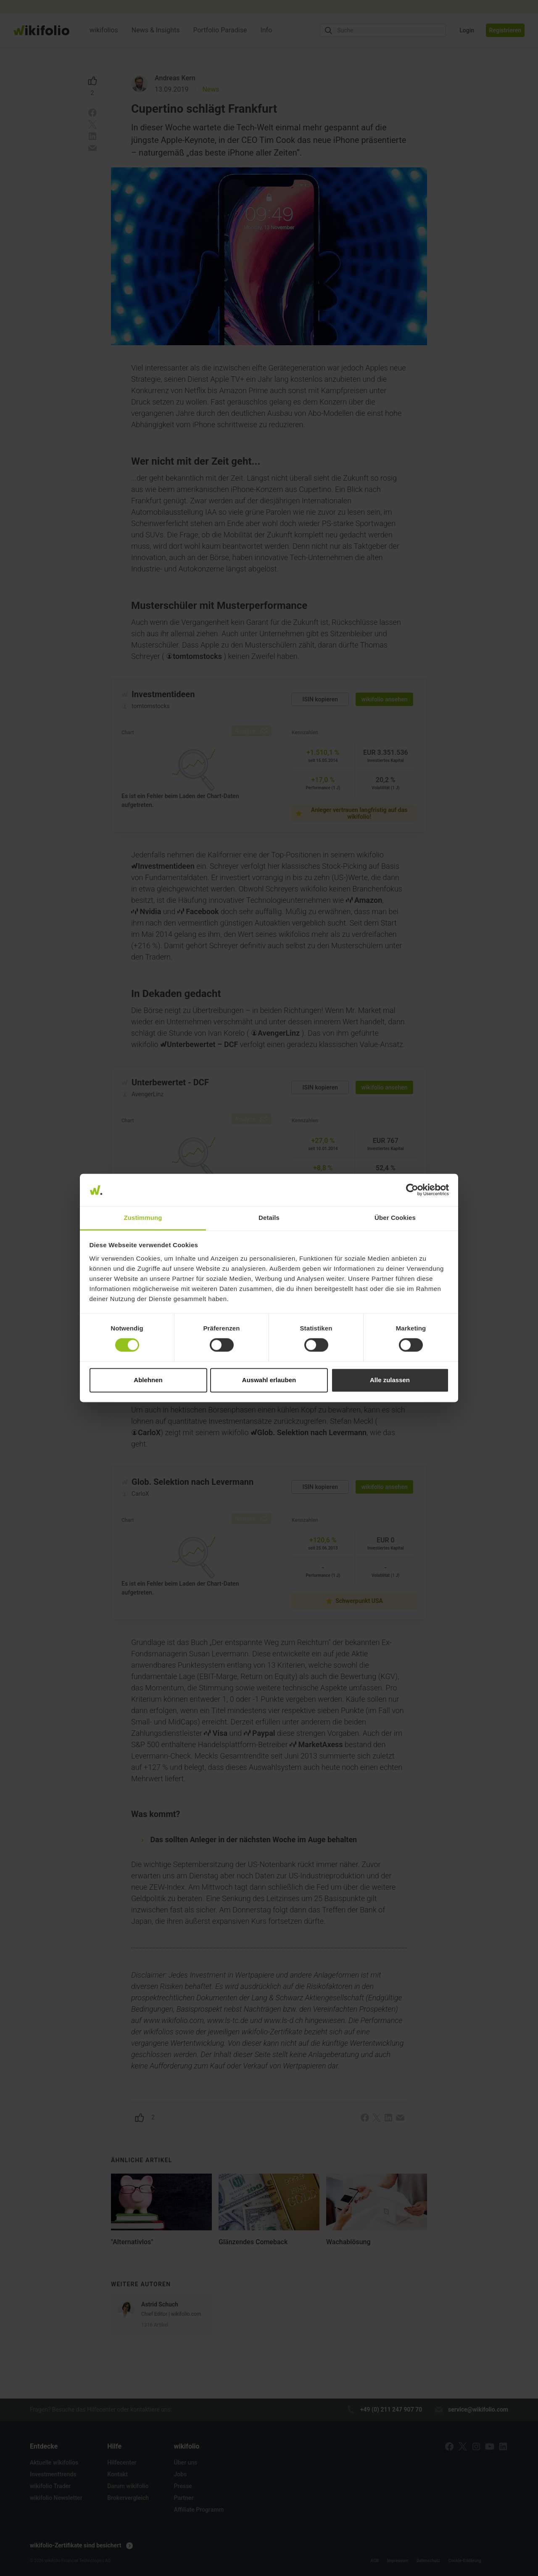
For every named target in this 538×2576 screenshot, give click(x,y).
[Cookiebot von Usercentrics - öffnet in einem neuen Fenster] (412, 1190)
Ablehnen (148, 1379)
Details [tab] (269, 1217)
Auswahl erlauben (269, 1379)
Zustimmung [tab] (143, 1217)
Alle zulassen (390, 1379)
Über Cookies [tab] (395, 1217)
